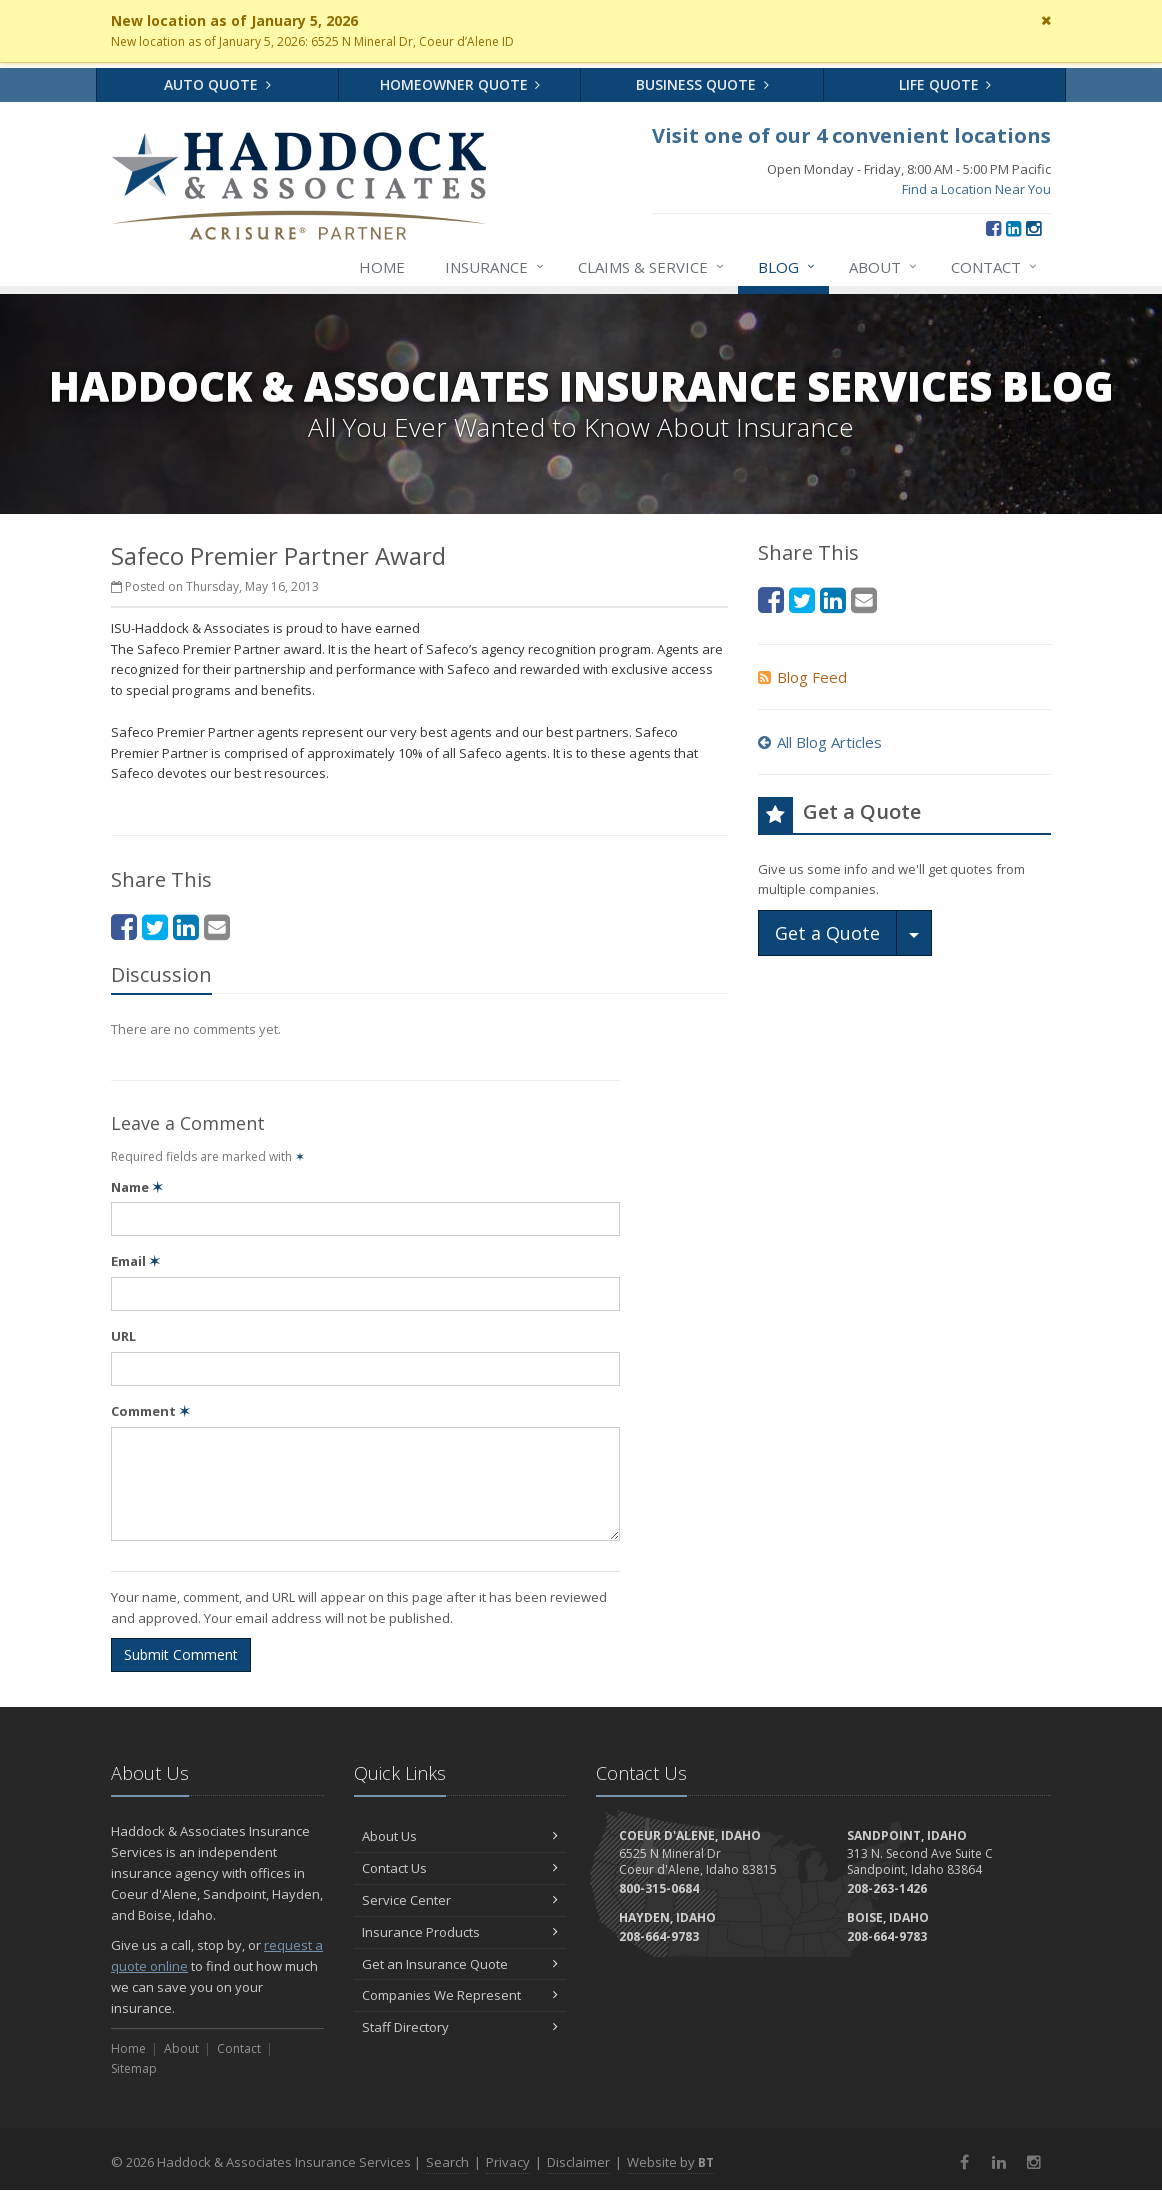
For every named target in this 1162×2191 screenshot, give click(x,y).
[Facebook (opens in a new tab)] (993, 228)
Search (447, 2162)
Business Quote (702, 84)
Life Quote (945, 84)
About (884, 267)
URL (123, 1336)
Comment (150, 1411)
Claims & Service (652, 267)
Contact (995, 267)
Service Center (460, 1900)
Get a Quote (827, 933)
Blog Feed (802, 677)
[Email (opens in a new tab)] (217, 926)
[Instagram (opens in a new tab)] (1033, 228)
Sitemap (134, 2068)
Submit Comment (181, 1654)
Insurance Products (460, 1932)
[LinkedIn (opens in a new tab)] (1013, 228)
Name (137, 1187)
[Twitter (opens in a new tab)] (155, 926)
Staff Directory (460, 2027)
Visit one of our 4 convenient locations (851, 135)
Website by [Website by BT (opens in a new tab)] (670, 2162)
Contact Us (460, 1868)
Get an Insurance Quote (460, 1964)
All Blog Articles (820, 742)
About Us (460, 1836)
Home (382, 267)
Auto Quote (217, 84)
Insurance (495, 267)
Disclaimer (578, 2162)
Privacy (508, 2162)
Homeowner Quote (460, 84)
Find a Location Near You (976, 189)
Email (135, 1261)
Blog (787, 267)
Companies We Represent (460, 1995)
